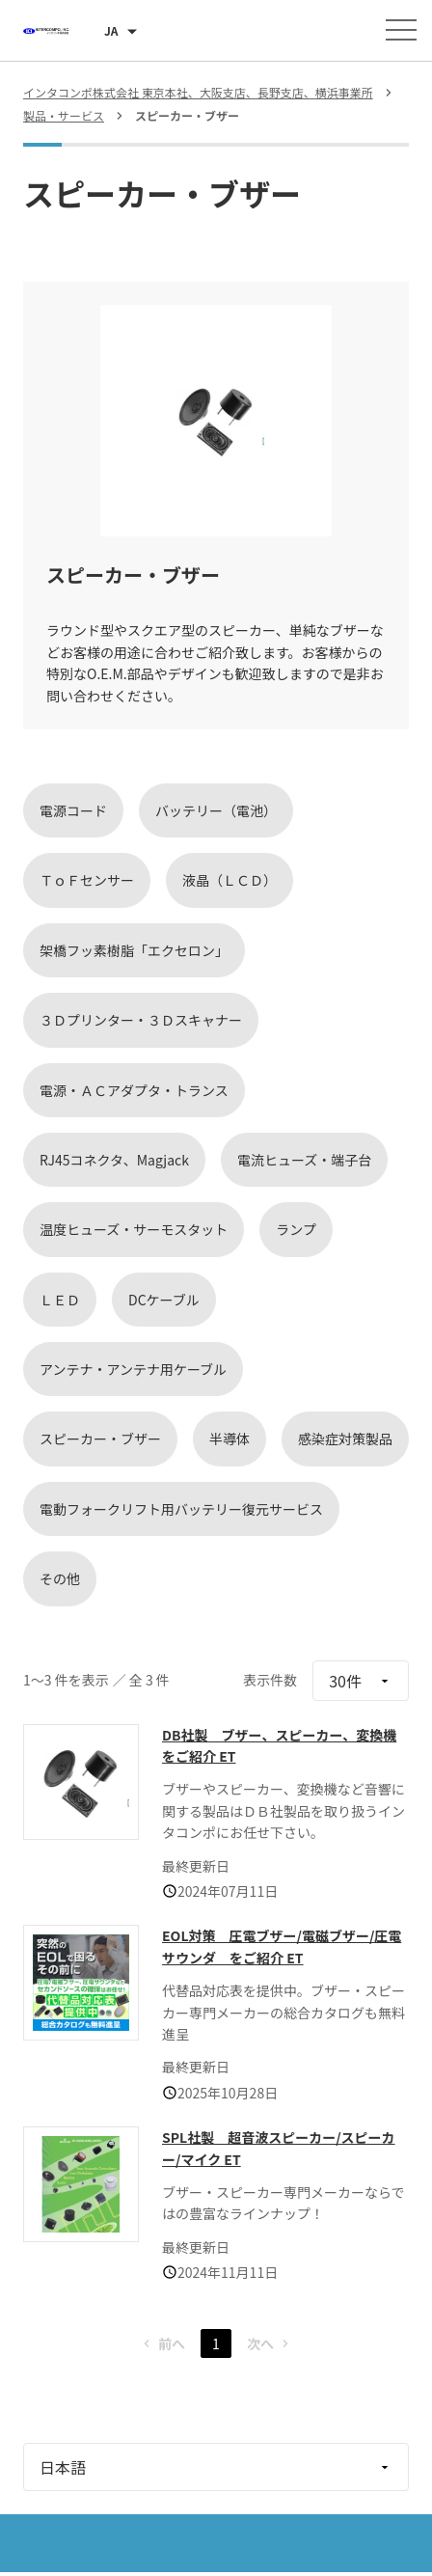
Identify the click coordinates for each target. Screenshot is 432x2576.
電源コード (73, 810)
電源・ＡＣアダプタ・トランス (134, 1090)
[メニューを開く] (401, 30)
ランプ (296, 1229)
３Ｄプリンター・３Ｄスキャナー (141, 1019)
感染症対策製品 (345, 1438)
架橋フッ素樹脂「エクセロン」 (134, 950)
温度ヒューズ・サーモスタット (134, 1229)
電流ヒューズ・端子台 (304, 1159)
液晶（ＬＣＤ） (229, 880)
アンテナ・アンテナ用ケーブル (133, 1369)
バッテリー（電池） (216, 810)
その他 (60, 1578)
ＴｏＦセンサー (87, 880)
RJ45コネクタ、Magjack (114, 1159)
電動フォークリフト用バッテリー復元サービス (181, 1509)
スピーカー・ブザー (100, 1438)
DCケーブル (164, 1299)
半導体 (229, 1438)
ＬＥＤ (60, 1299)
